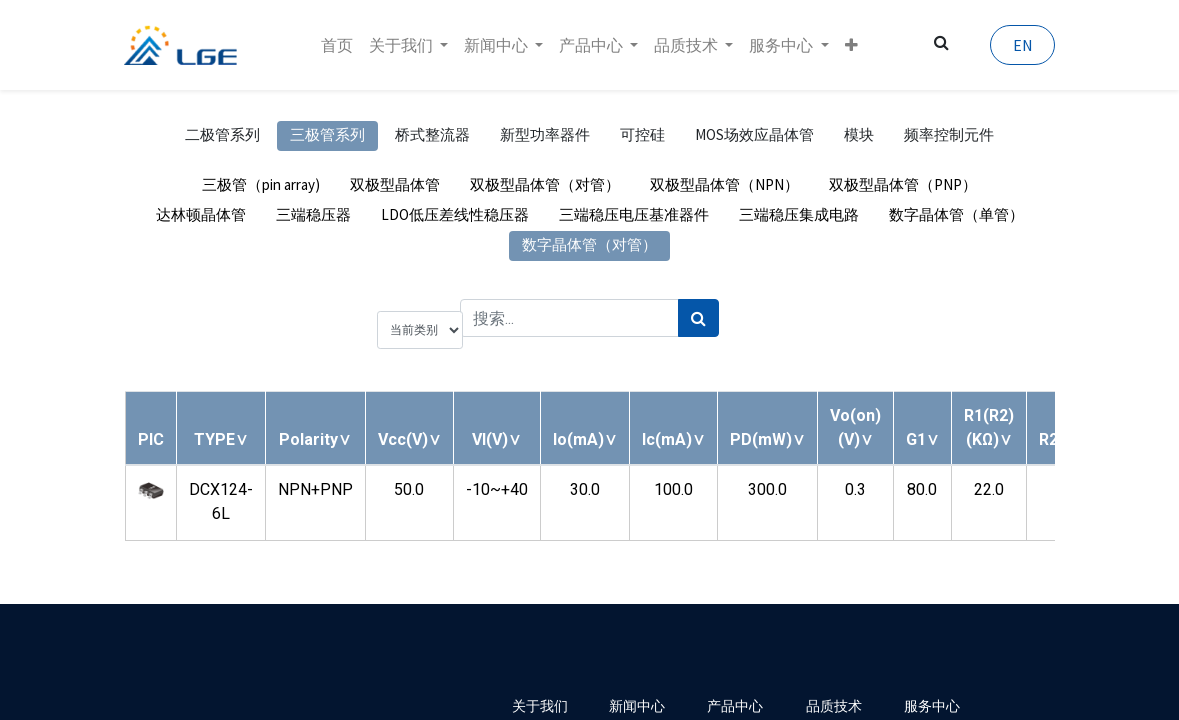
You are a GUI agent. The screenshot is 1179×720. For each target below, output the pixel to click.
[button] (851, 45)
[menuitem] (337, 45)
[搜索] (698, 318)
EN (1022, 45)
